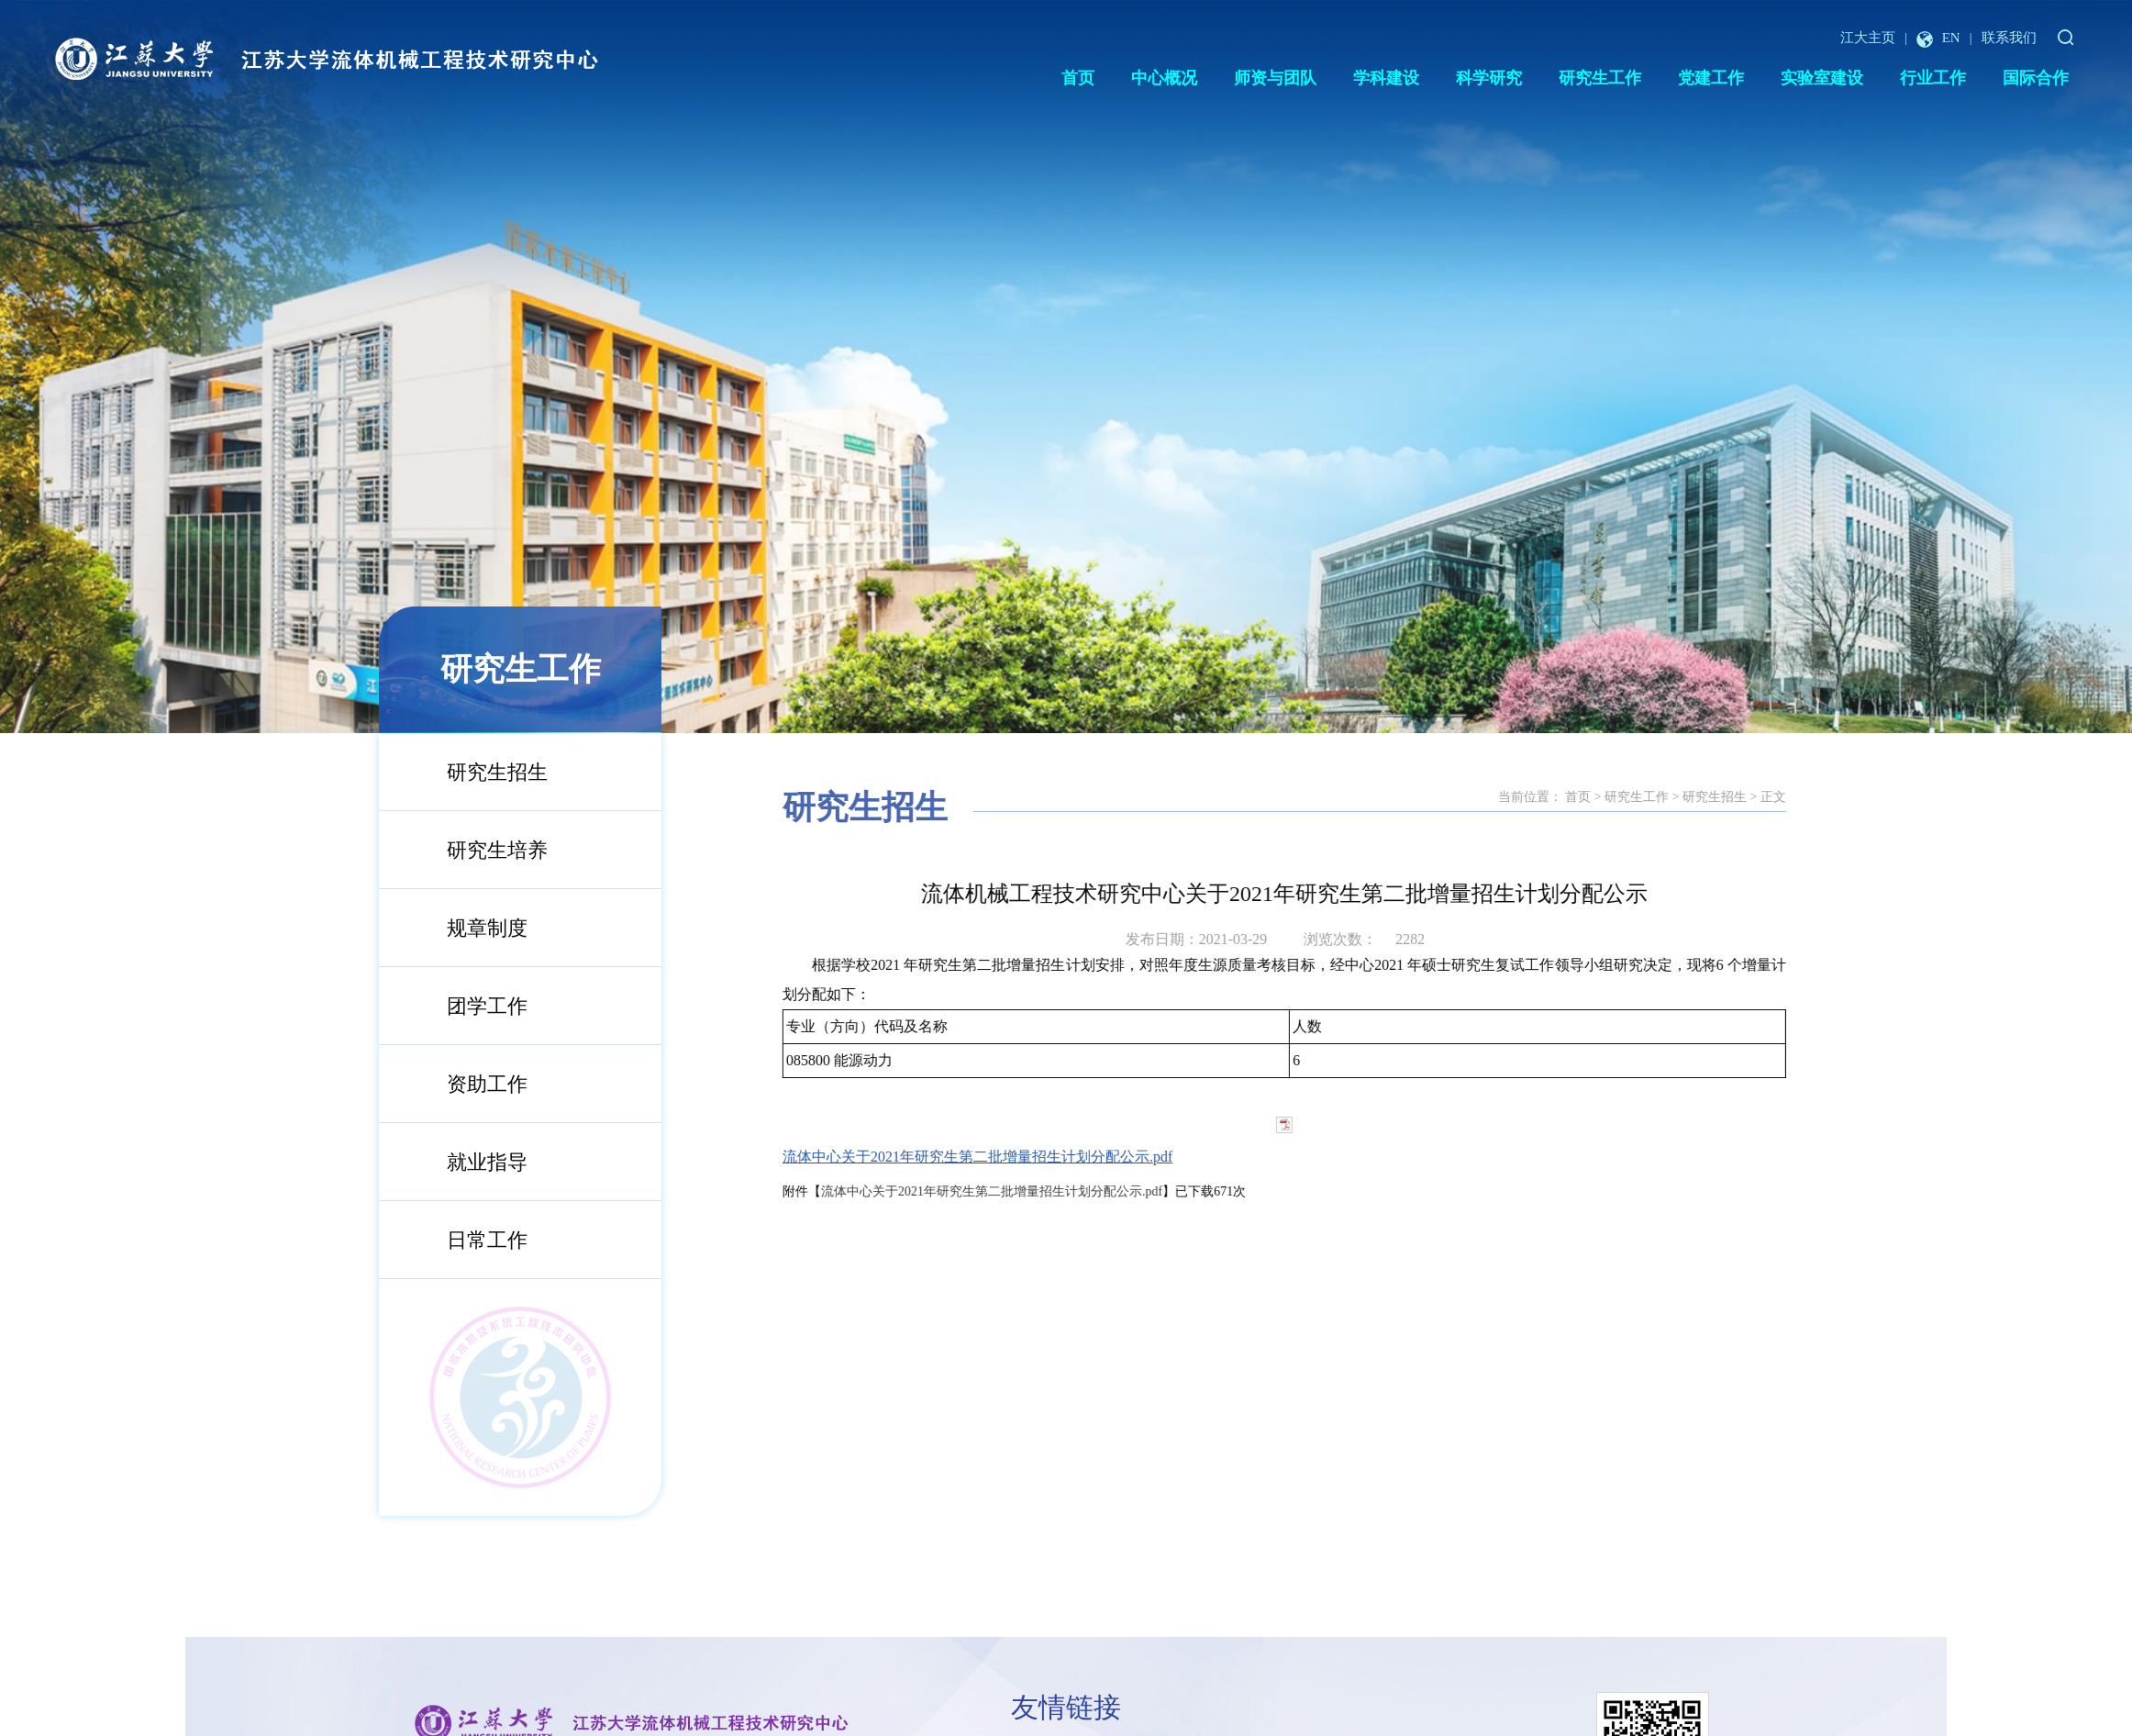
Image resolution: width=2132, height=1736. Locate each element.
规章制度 (460, 928)
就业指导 (460, 1162)
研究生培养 (470, 850)
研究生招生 (470, 772)
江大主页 (1867, 37)
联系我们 (2009, 37)
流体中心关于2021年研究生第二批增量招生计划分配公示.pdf (1071, 1156)
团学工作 (460, 1006)
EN (1938, 37)
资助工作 (460, 1084)
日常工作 (460, 1240)
